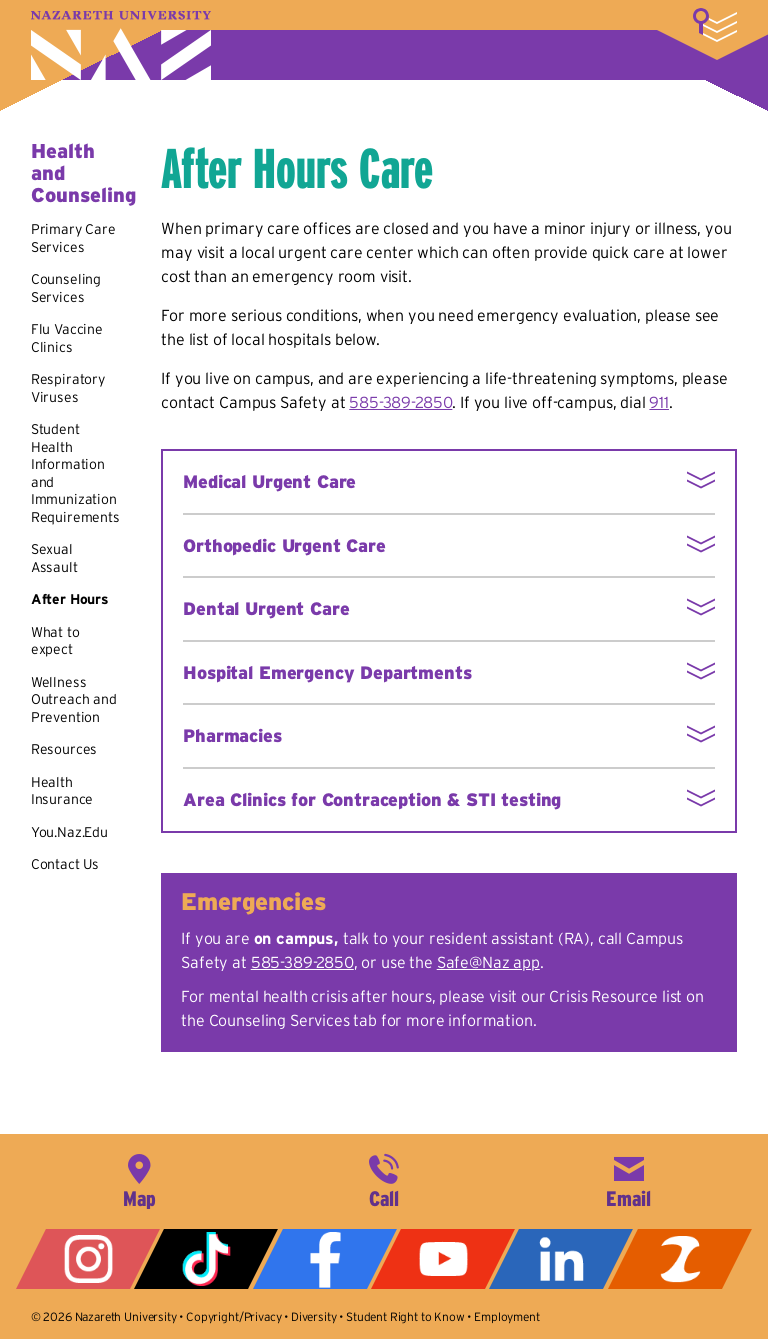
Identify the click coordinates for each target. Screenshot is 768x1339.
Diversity (314, 1316)
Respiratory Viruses (68, 388)
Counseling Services (66, 288)
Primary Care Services (73, 238)
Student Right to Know (405, 1316)
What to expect (55, 641)
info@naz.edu (629, 1179)
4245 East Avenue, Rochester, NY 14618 (139, 1179)
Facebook (325, 1259)
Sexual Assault (54, 558)
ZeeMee (680, 1259)
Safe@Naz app (488, 962)
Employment (506, 1316)
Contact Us (65, 864)
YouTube (443, 1259)
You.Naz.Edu (69, 832)
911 (659, 402)
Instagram (88, 1259)
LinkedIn (561, 1259)
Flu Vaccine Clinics (67, 338)
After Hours (70, 599)
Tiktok (206, 1259)
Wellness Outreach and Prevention (74, 699)
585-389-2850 (400, 402)
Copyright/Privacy (233, 1316)
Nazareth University (121, 45)
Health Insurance (62, 791)
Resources (64, 749)
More (715, 25)
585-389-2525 (384, 1179)
